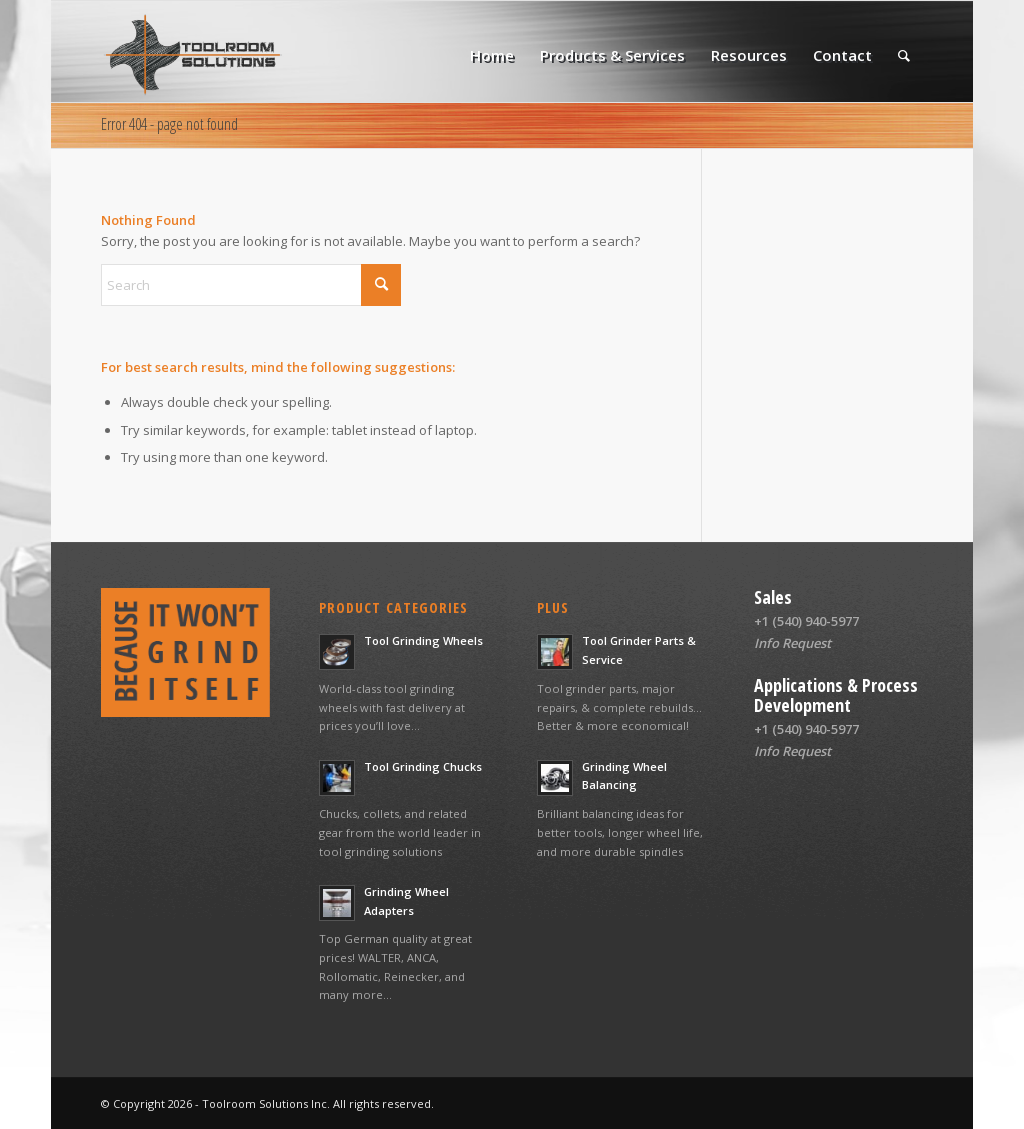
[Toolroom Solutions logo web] (192, 55)
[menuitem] (492, 55)
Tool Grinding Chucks (423, 766)
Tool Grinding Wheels (423, 640)
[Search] (904, 55)
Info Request (792, 643)
